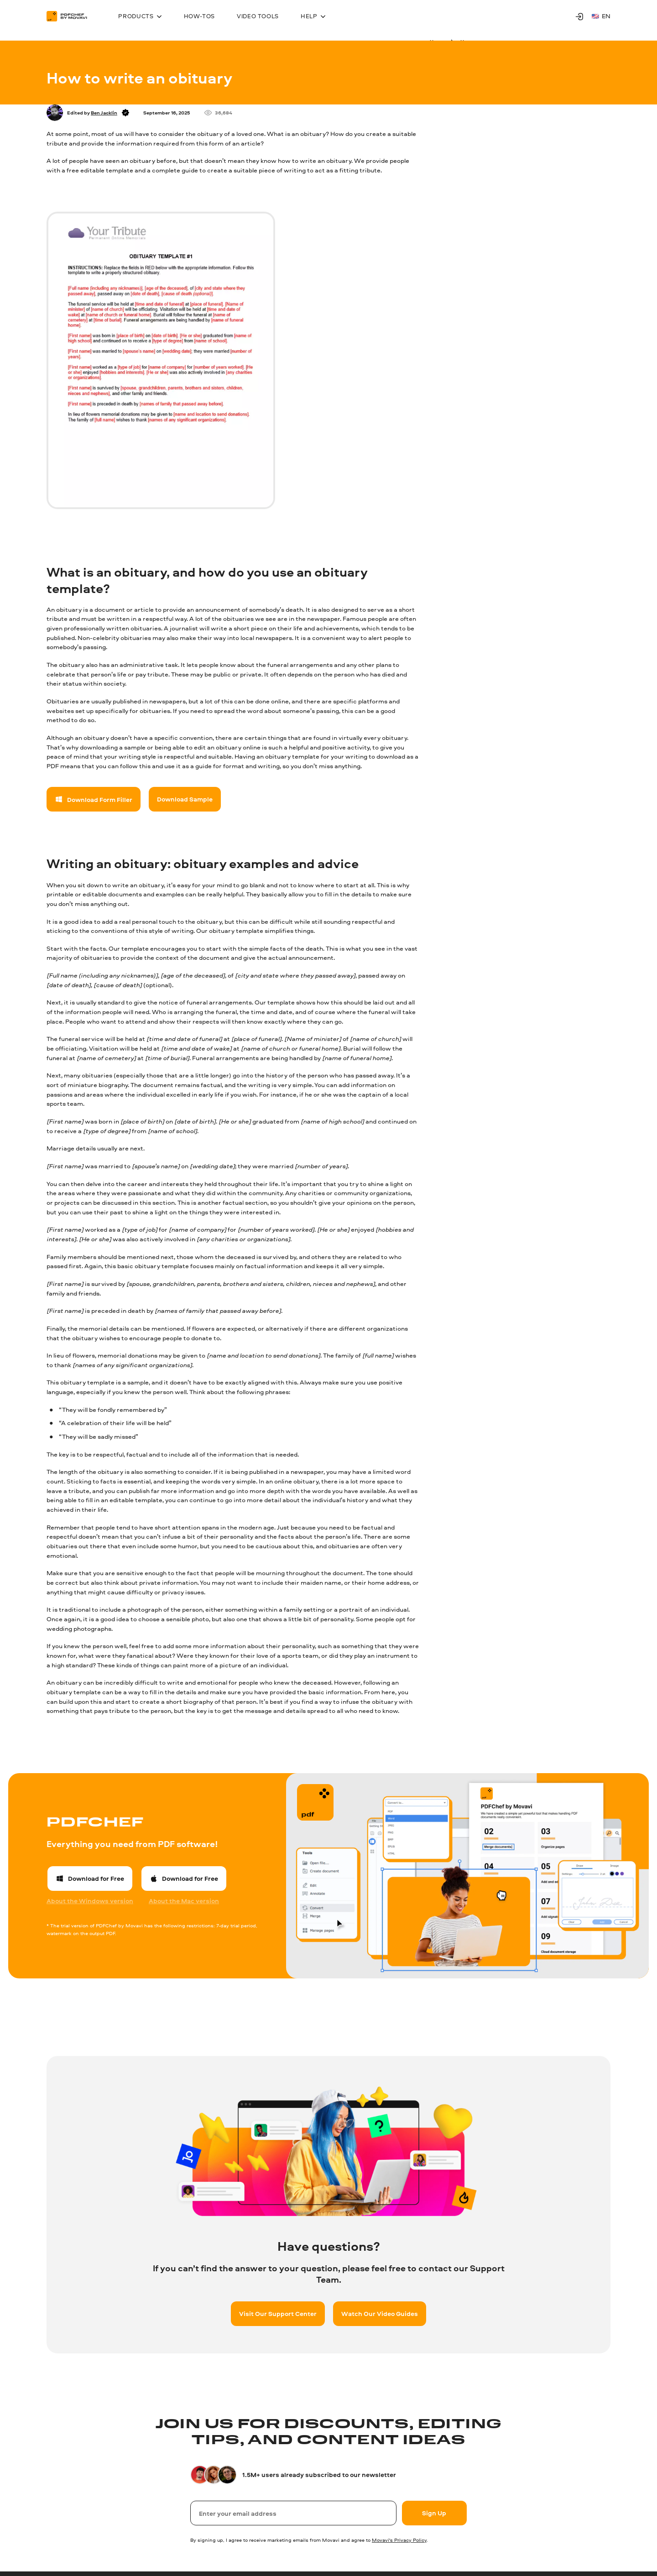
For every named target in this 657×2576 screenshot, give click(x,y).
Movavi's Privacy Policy (399, 2539)
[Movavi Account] (579, 16)
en (601, 15)
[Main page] (71, 16)
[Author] (55, 112)
